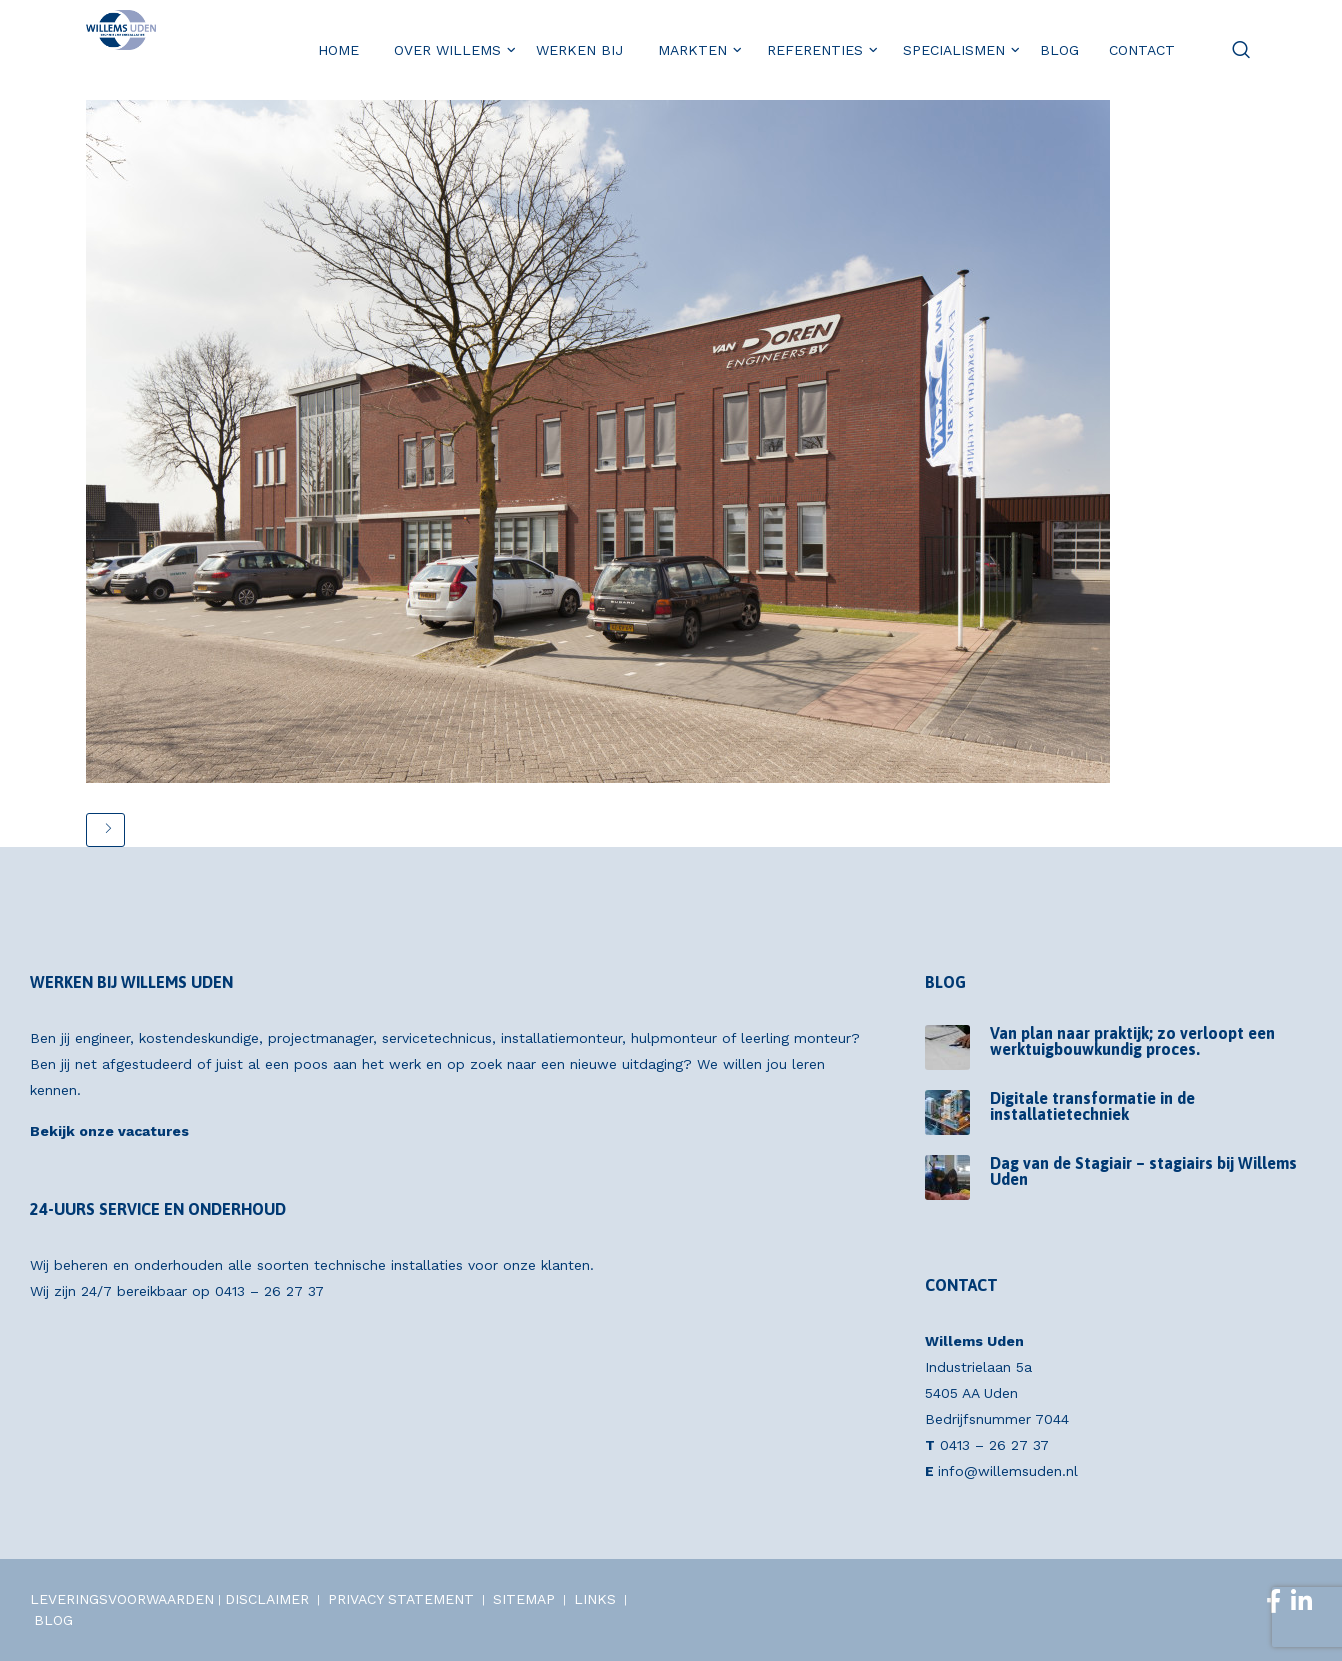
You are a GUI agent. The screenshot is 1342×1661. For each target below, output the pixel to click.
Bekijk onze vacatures (109, 1131)
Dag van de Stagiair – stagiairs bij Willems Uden (1143, 1171)
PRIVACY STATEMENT (401, 1599)
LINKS (595, 1599)
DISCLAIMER (267, 1599)
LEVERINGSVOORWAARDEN (122, 1599)
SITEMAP (524, 1599)
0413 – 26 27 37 (269, 1291)
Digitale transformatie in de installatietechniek (1092, 1106)
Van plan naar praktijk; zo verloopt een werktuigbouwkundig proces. (1132, 1041)
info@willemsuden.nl (1008, 1471)
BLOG (53, 1620)
